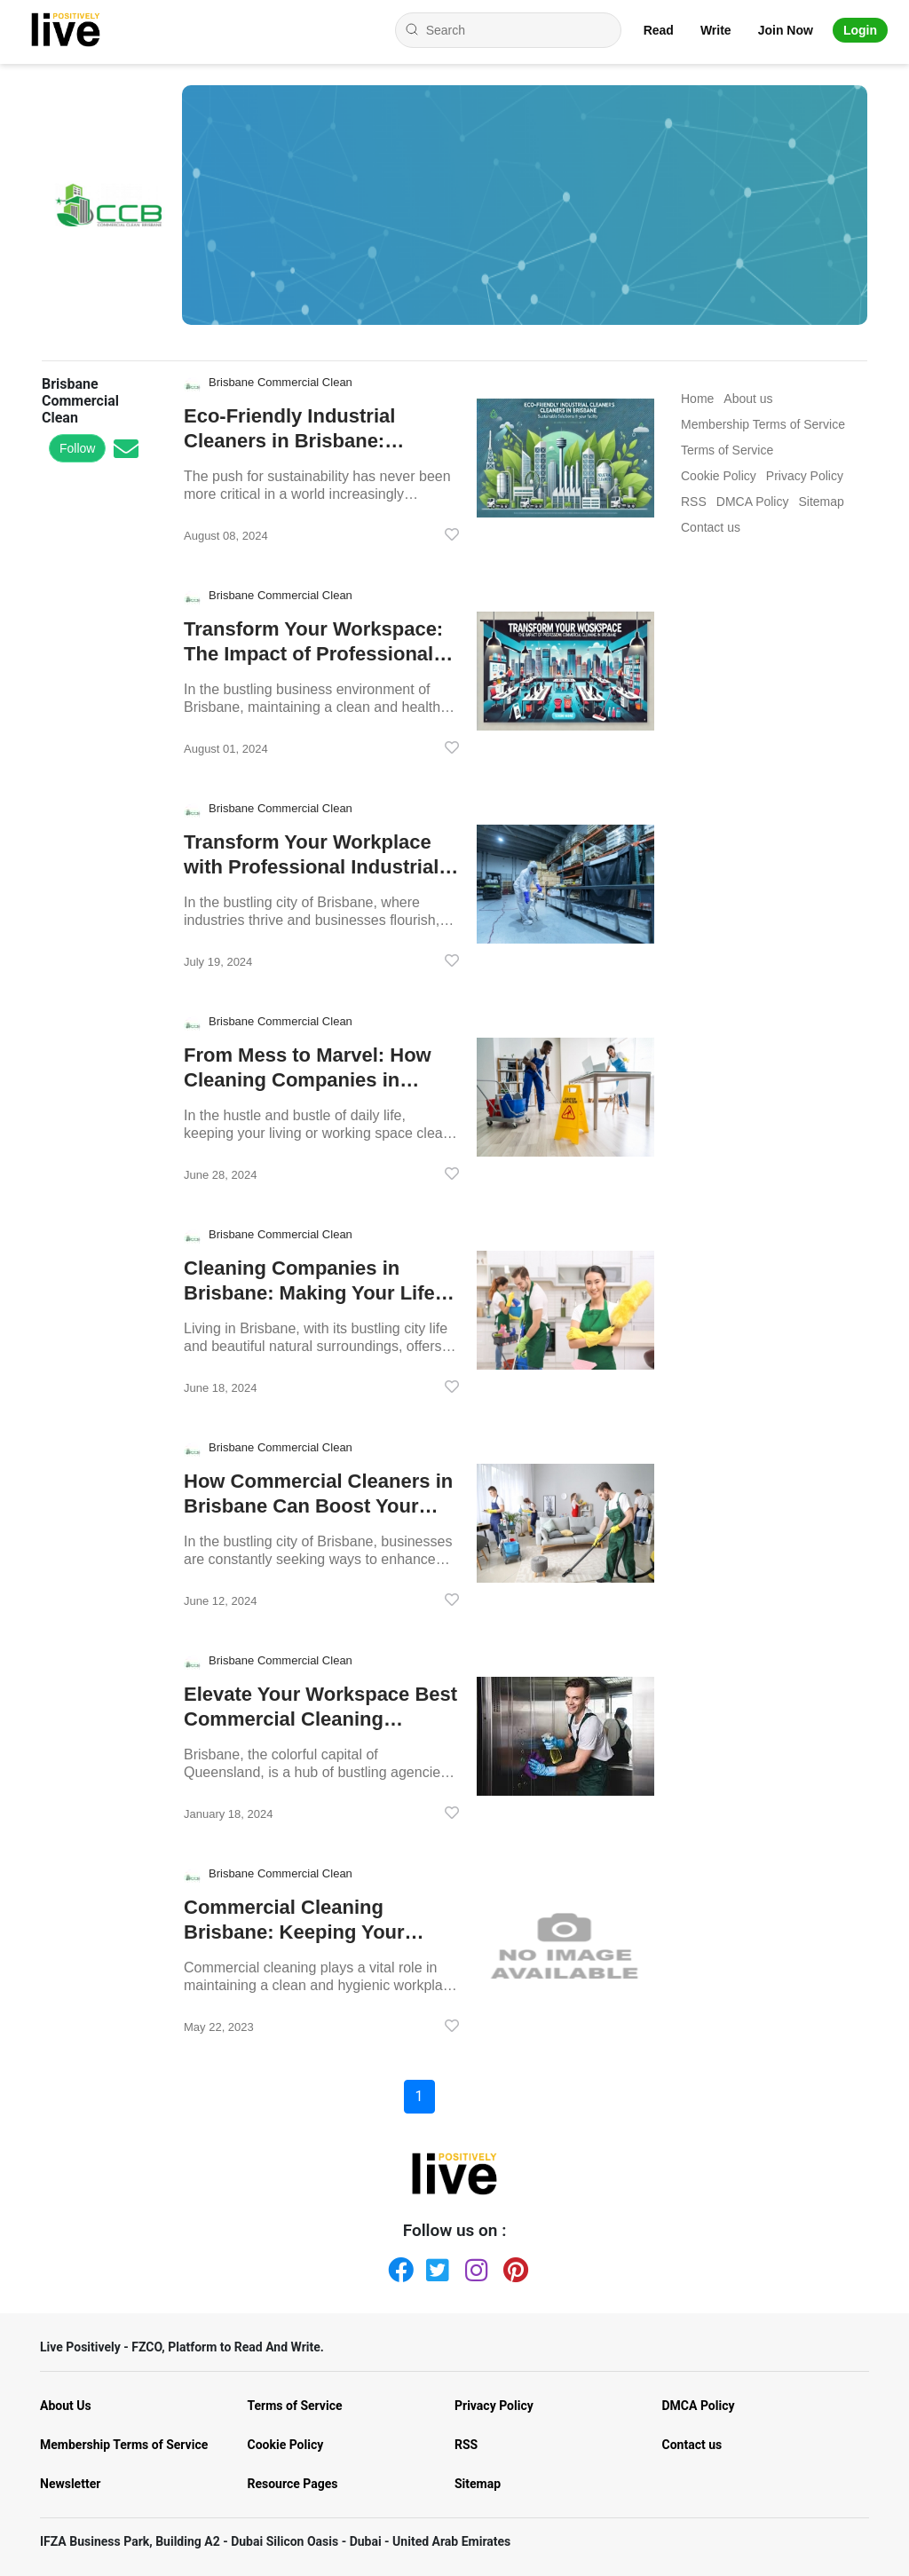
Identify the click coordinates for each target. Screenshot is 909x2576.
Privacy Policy (494, 2405)
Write (715, 30)
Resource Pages (293, 2484)
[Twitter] (435, 2266)
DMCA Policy (698, 2405)
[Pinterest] (512, 2266)
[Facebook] (397, 2266)
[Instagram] (474, 2266)
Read (659, 30)
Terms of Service (295, 2405)
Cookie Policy (286, 2445)
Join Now (785, 30)
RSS (466, 2445)
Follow (77, 448)
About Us (65, 2405)
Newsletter (70, 2484)
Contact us (692, 2445)
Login (860, 30)
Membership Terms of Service (124, 2445)
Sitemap (477, 2484)
